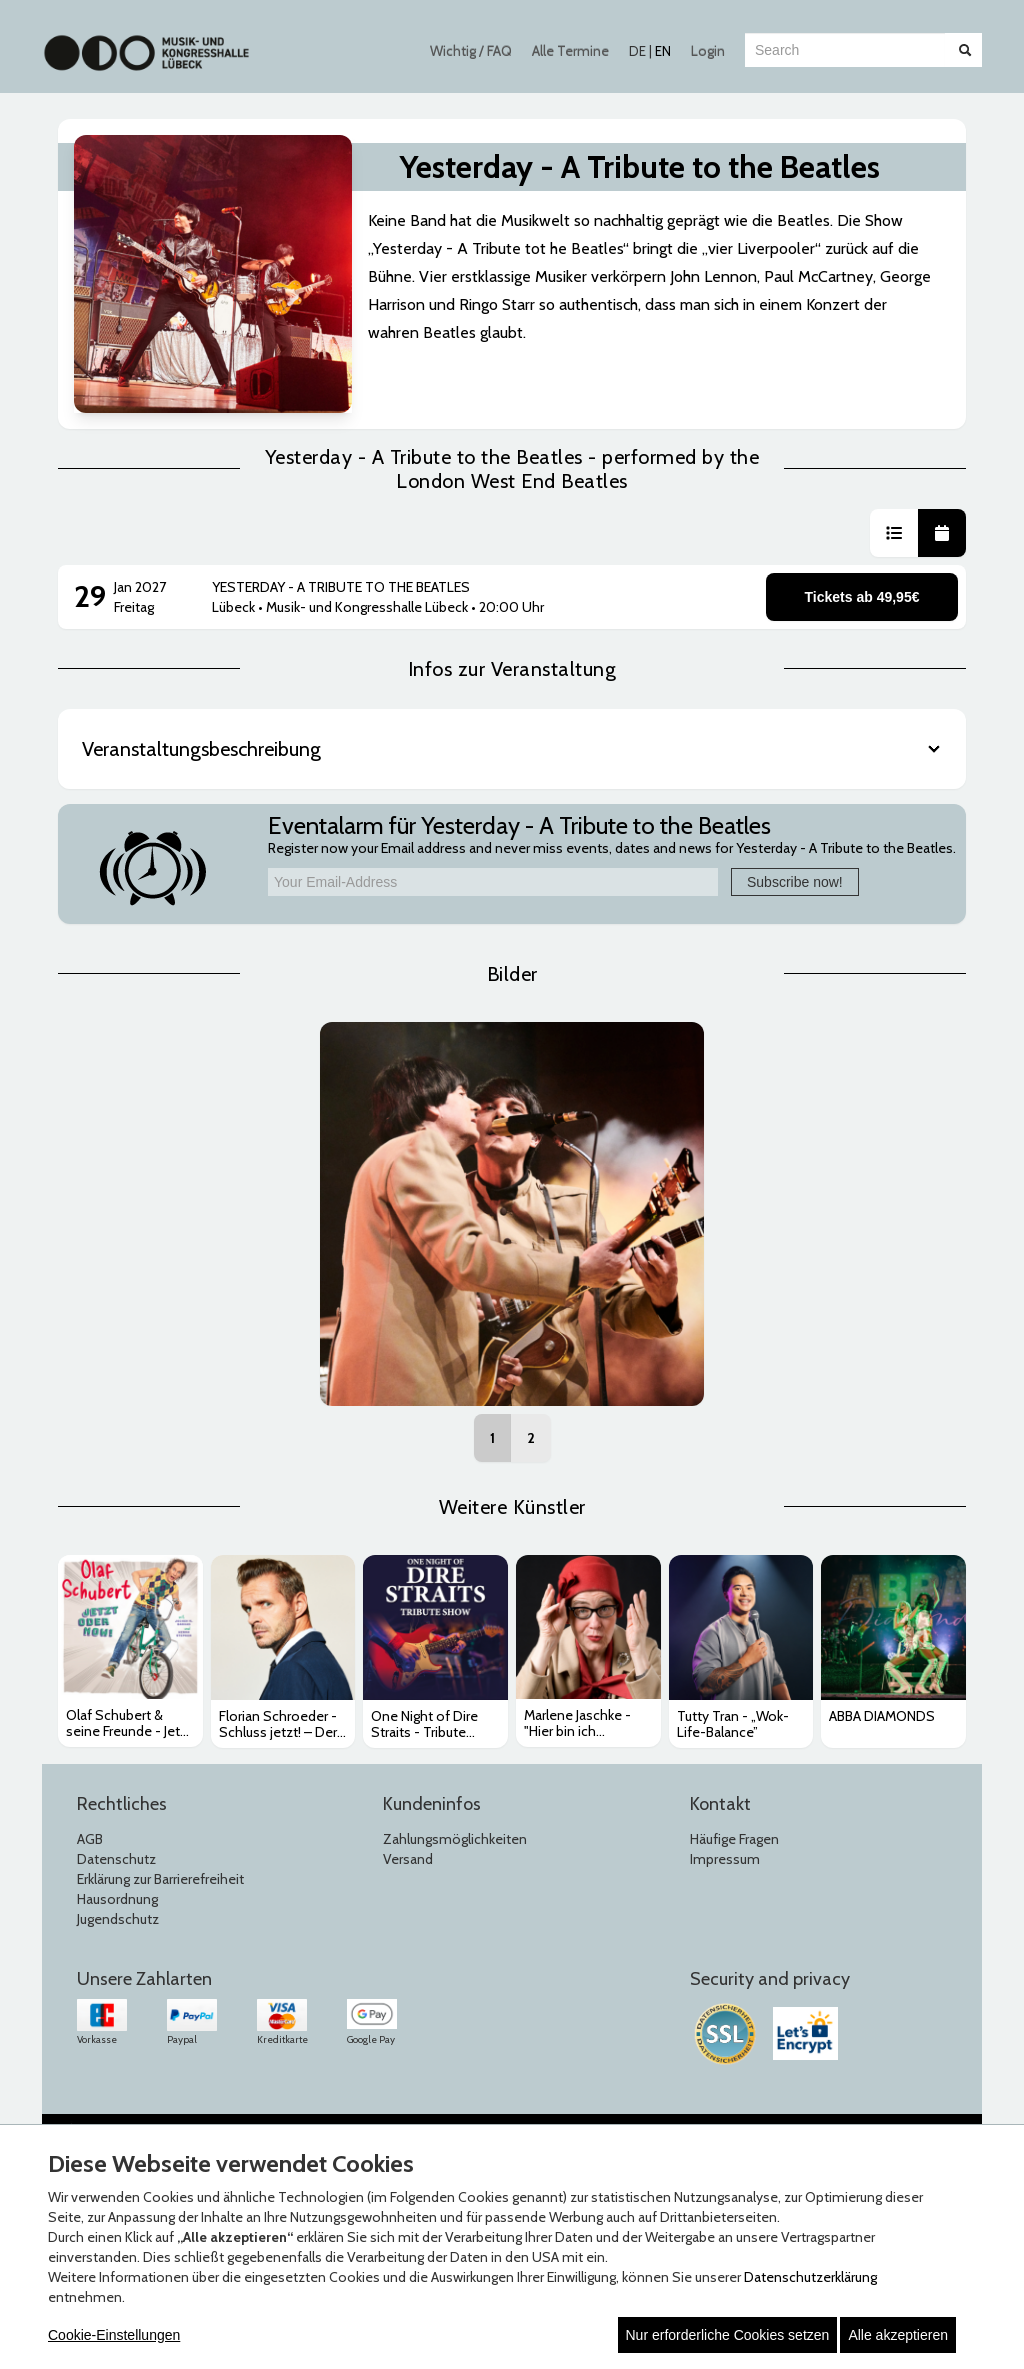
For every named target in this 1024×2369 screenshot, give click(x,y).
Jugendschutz (118, 1881)
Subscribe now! (795, 844)
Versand (408, 1821)
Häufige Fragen (734, 1801)
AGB (90, 1801)
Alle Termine (570, 51)
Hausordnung (117, 1861)
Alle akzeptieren (898, 2335)
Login (708, 51)
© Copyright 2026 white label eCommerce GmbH (513, 2098)
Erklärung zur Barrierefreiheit (160, 1841)
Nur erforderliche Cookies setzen (728, 2335)
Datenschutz (116, 1821)
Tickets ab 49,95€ (862, 559)
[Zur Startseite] (146, 43)
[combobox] (845, 50)
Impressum (725, 1821)
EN (663, 51)
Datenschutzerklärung (810, 2277)
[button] (894, 495)
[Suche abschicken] (965, 50)
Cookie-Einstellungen (114, 2335)
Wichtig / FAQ (471, 51)
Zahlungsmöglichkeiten (455, 1801)
